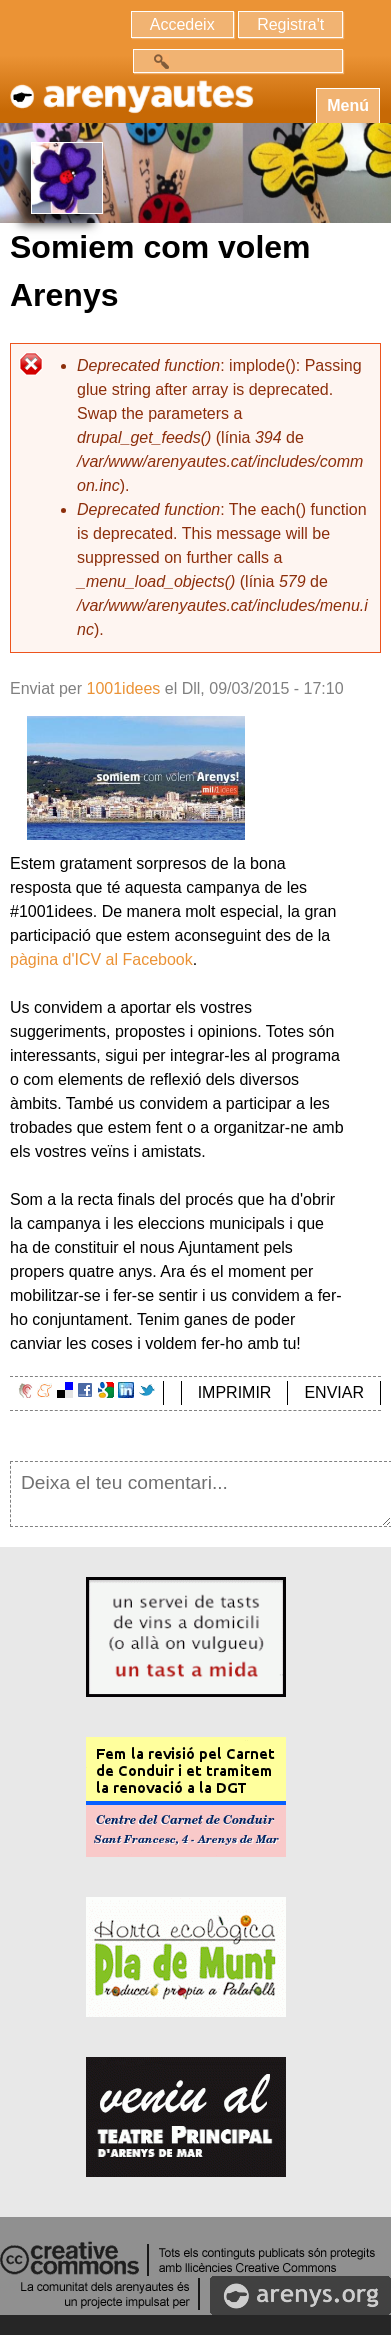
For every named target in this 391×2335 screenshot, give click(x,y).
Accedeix (182, 24)
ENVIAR (334, 1392)
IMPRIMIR (235, 1392)
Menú (348, 105)
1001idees (123, 688)
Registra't (290, 24)
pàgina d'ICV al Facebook (101, 959)
